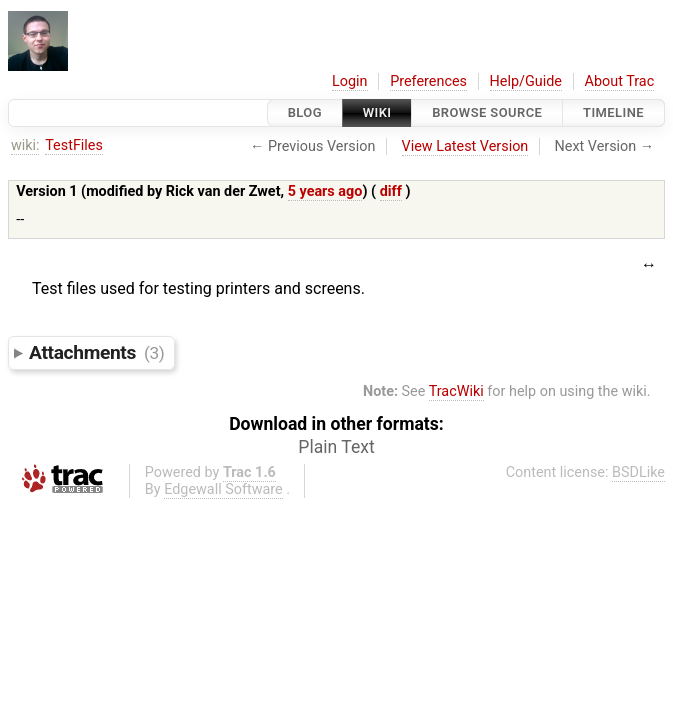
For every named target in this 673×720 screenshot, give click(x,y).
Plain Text (336, 447)
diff (391, 191)
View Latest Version (465, 146)
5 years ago (325, 191)
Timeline (613, 112)
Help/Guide (526, 81)
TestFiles (74, 145)
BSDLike (638, 472)
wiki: (25, 145)
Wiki (377, 112)
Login (350, 81)
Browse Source (487, 112)
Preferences (428, 81)
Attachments (96, 352)
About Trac (620, 81)
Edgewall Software (223, 489)
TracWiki (456, 391)
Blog (305, 112)
